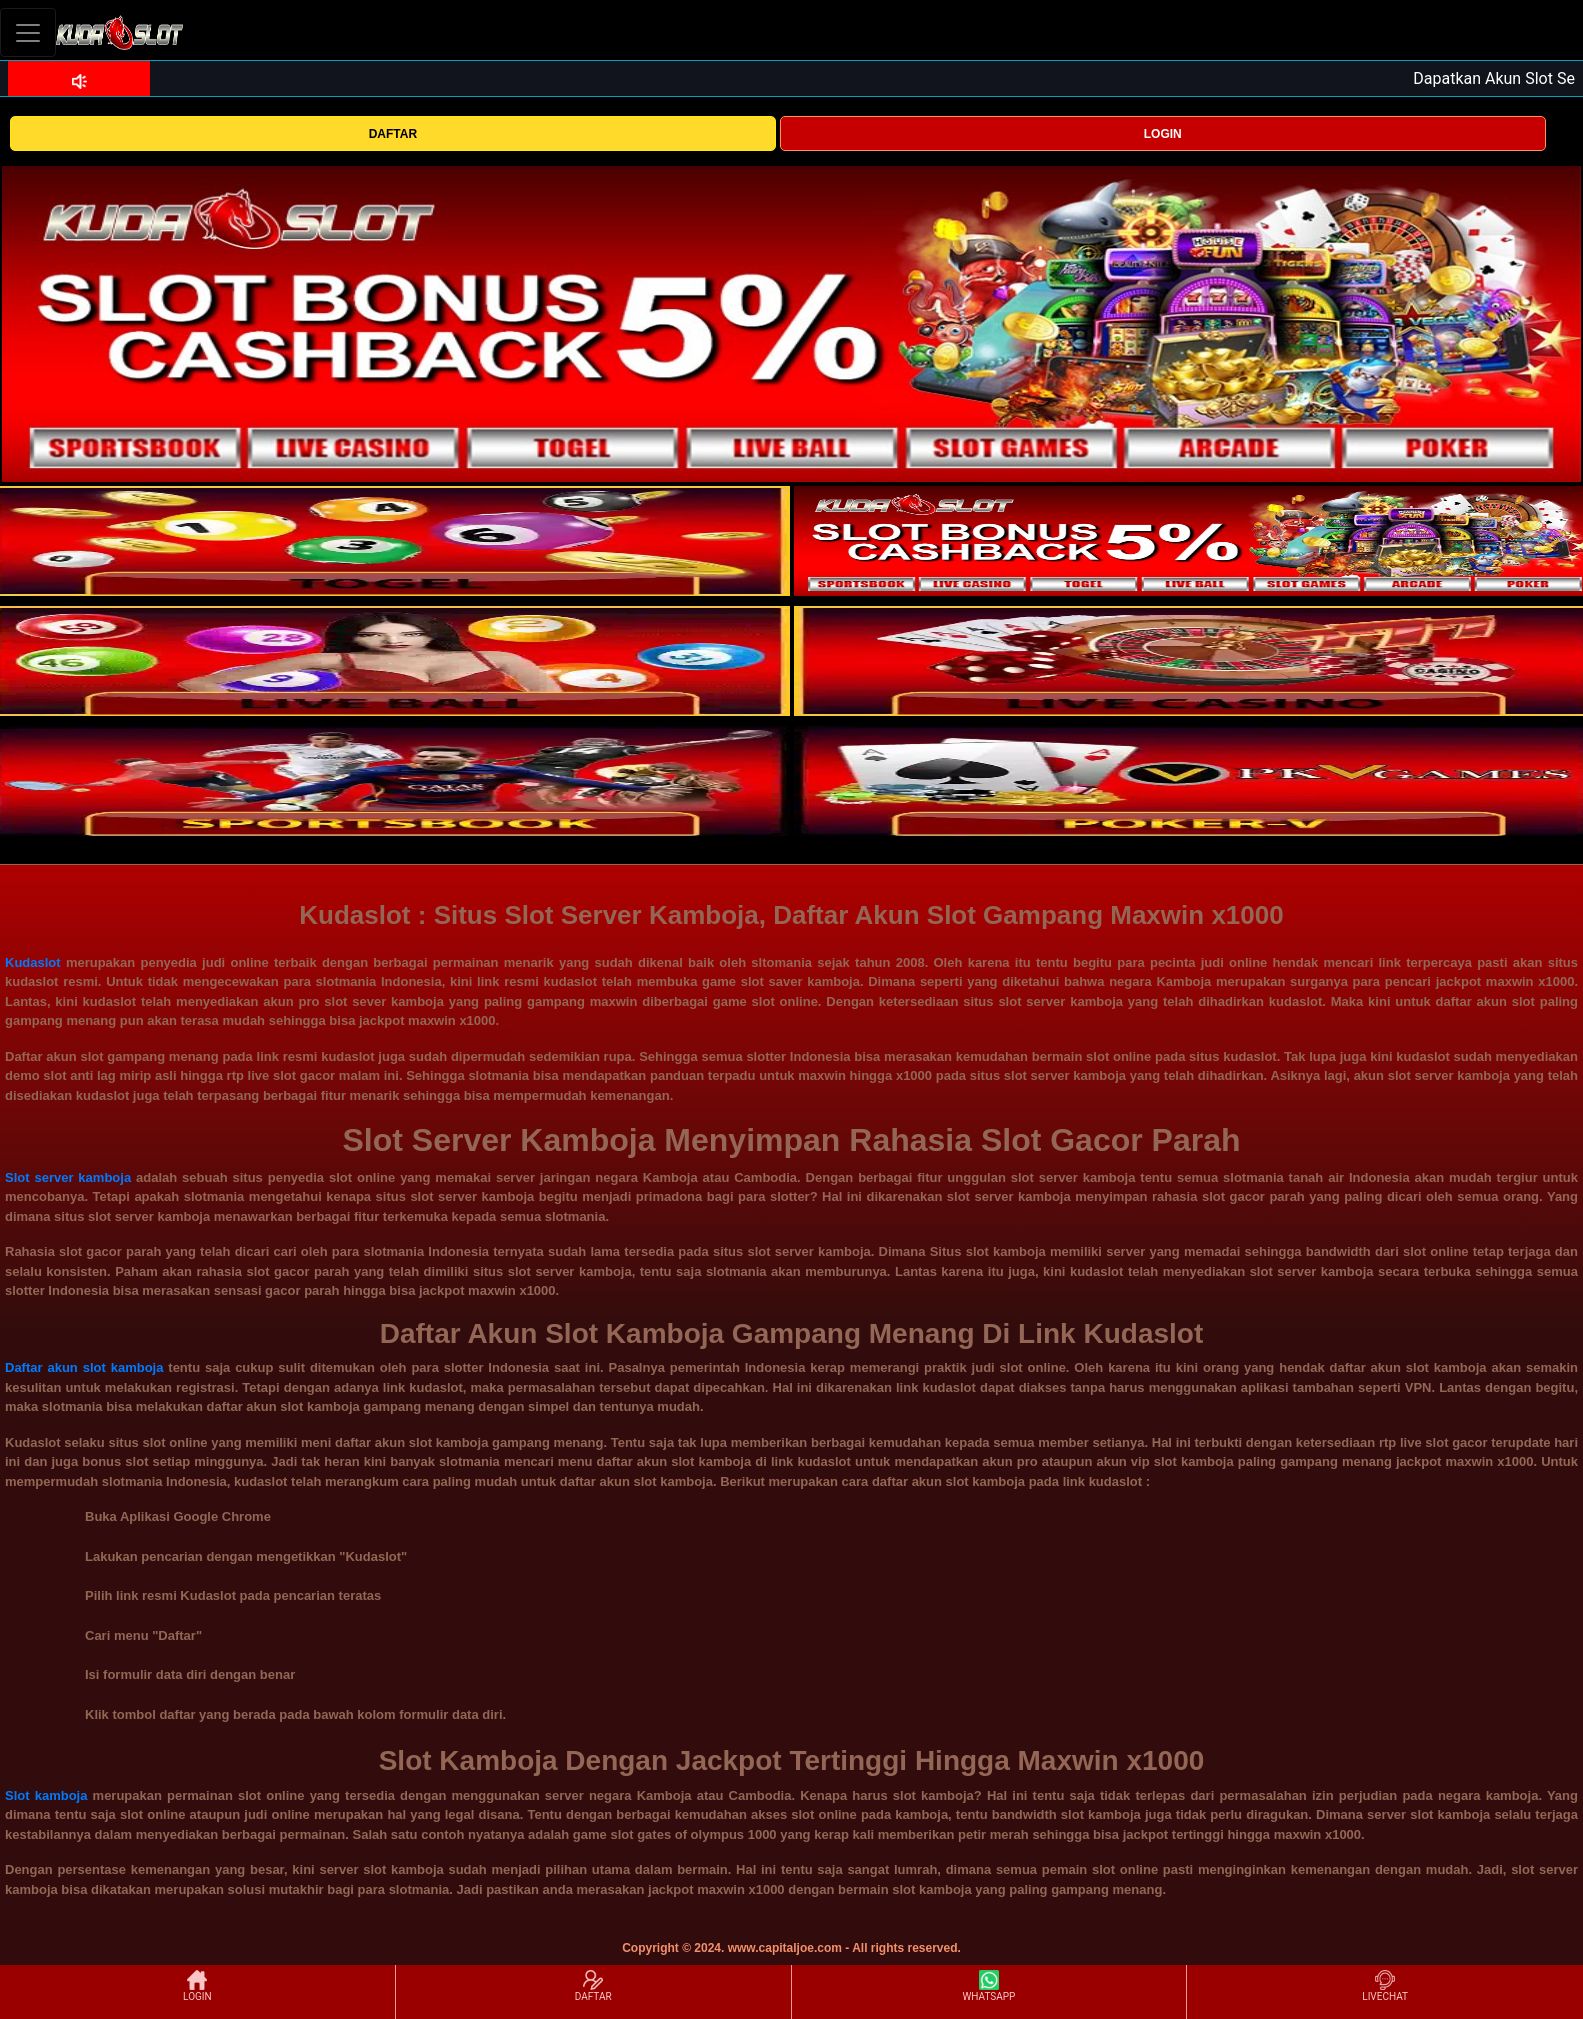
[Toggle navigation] (28, 32)
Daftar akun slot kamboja (84, 1367)
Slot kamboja (46, 1795)
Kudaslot (33, 962)
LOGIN (1163, 134)
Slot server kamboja (68, 1177)
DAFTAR (393, 134)
